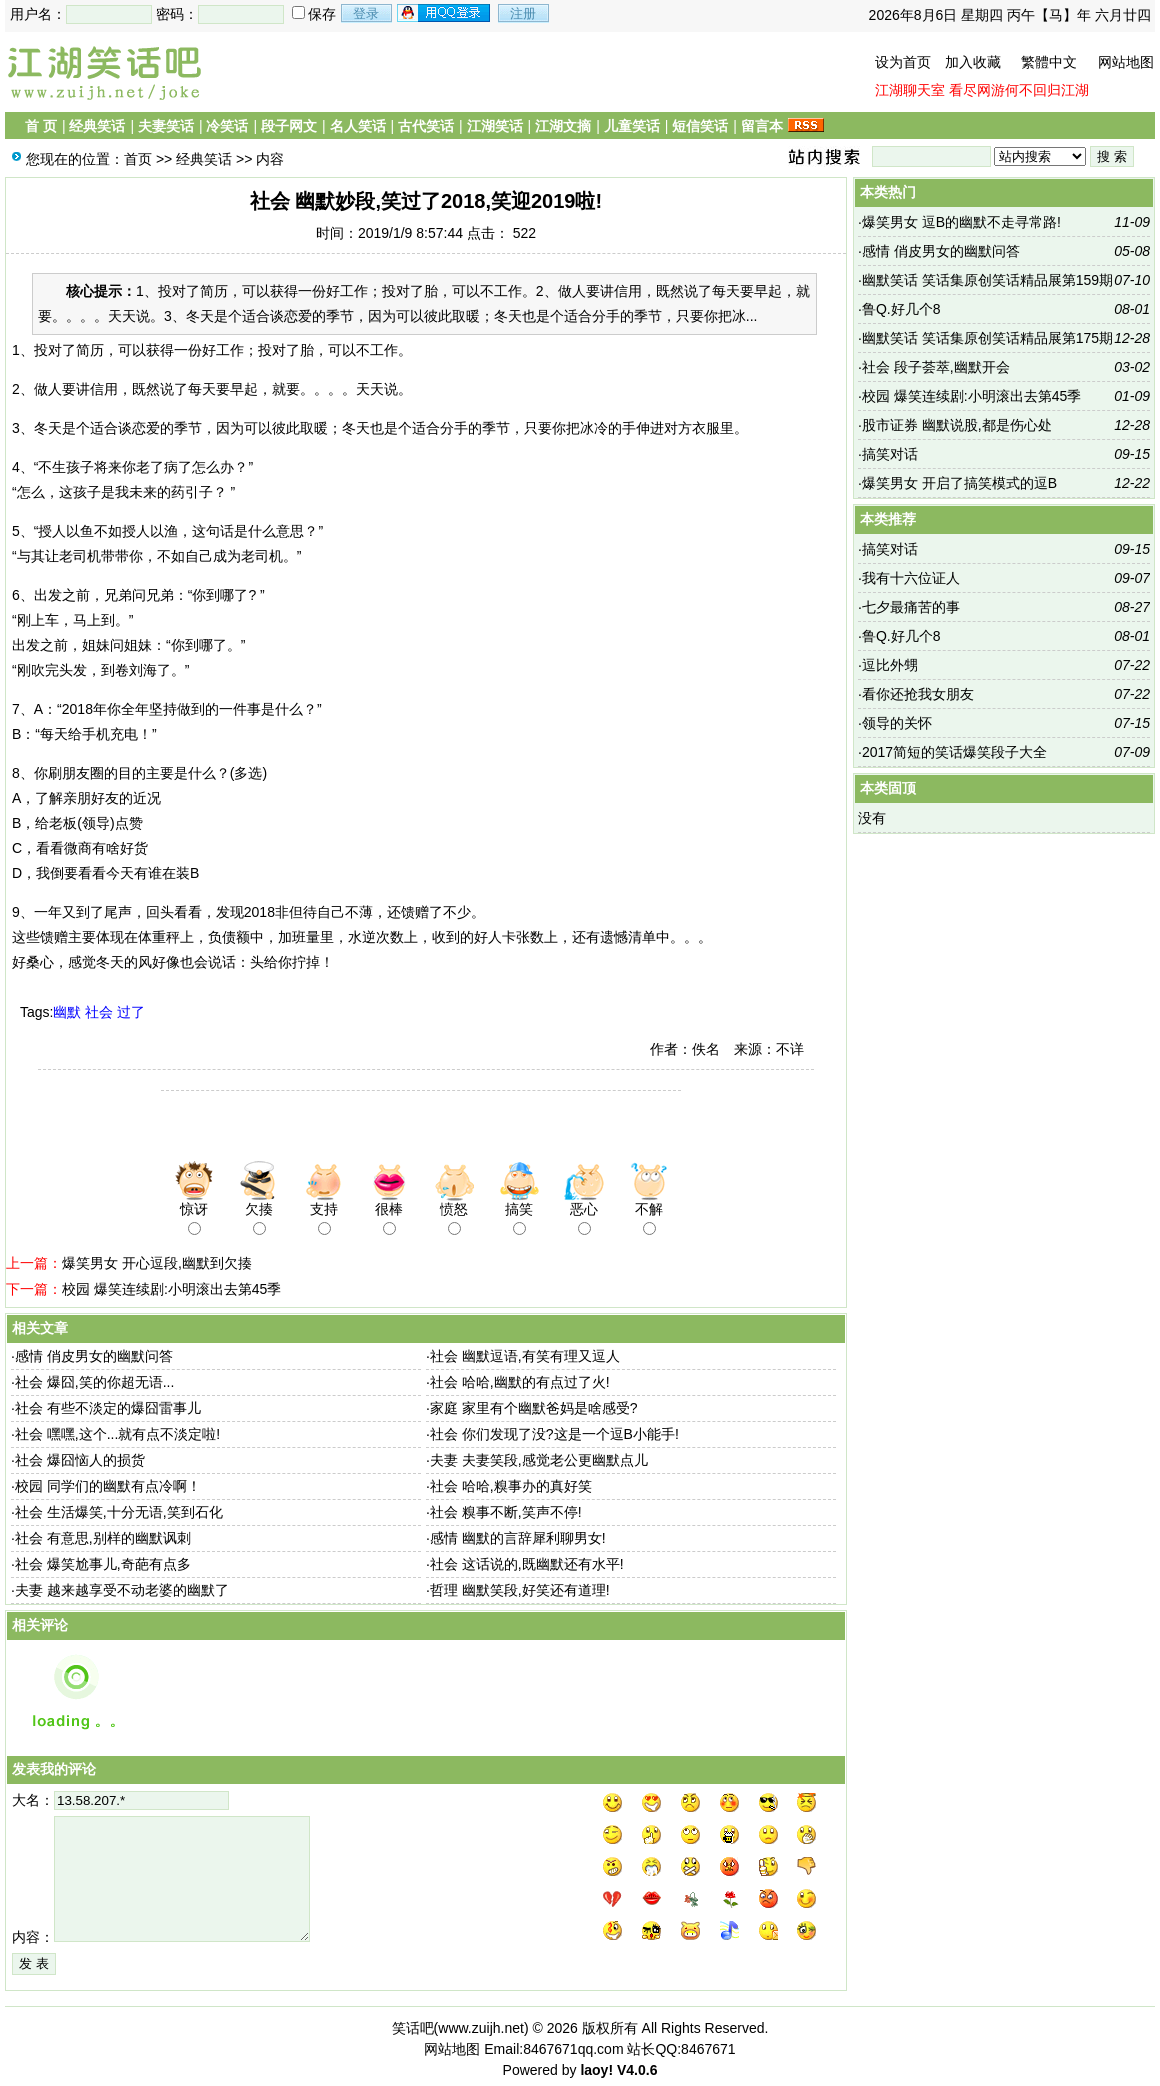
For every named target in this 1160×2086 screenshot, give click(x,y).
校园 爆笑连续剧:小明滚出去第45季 (171, 1289)
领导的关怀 (897, 723)
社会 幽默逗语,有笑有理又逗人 (525, 1356)
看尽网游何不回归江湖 (1019, 90)
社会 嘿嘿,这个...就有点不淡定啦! (117, 1434)
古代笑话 (426, 126)
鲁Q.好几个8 (901, 309)
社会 (99, 1012)
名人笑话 (358, 126)
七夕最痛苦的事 (911, 607)
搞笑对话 (890, 454)
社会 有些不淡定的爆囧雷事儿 (108, 1408)
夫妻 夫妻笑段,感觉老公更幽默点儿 (539, 1460)
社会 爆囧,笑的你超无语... (94, 1382)
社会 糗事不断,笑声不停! (506, 1512)
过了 (131, 1012)
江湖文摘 (563, 126)
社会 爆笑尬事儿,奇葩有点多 (103, 1564)
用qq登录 (445, 13)
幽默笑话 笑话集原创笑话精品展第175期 (987, 338)
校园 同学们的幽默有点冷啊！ (108, 1486)
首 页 (41, 126)
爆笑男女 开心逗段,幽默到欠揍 (157, 1263)
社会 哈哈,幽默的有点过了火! (520, 1382)
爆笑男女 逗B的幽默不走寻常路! (961, 222)
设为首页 (903, 62)
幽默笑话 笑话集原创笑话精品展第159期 (987, 280)
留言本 (762, 126)
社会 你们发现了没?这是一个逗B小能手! (554, 1434)
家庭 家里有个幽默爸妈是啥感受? (534, 1408)
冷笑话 (227, 126)
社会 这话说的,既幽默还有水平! (527, 1564)
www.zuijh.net (481, 2028)
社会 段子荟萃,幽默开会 (936, 367)
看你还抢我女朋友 (918, 694)
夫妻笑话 (166, 126)
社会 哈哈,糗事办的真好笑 (511, 1486)
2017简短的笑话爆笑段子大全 (954, 752)
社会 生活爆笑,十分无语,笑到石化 (119, 1512)
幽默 (67, 1012)
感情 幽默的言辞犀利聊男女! (518, 1538)
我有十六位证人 (911, 578)
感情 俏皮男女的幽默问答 (94, 1356)
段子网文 (289, 126)
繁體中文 (1049, 62)
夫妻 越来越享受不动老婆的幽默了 (122, 1590)
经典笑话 (97, 126)
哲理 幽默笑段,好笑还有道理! (520, 1590)
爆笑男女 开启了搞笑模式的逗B (959, 483)
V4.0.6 (637, 2070)
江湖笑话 (495, 126)
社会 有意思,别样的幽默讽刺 (103, 1538)
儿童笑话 (632, 126)
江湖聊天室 (910, 90)
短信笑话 (700, 126)
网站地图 (1126, 62)
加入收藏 (973, 62)
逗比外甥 (890, 665)
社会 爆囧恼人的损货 (80, 1460)
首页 (138, 159)
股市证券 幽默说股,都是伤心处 (957, 425)
